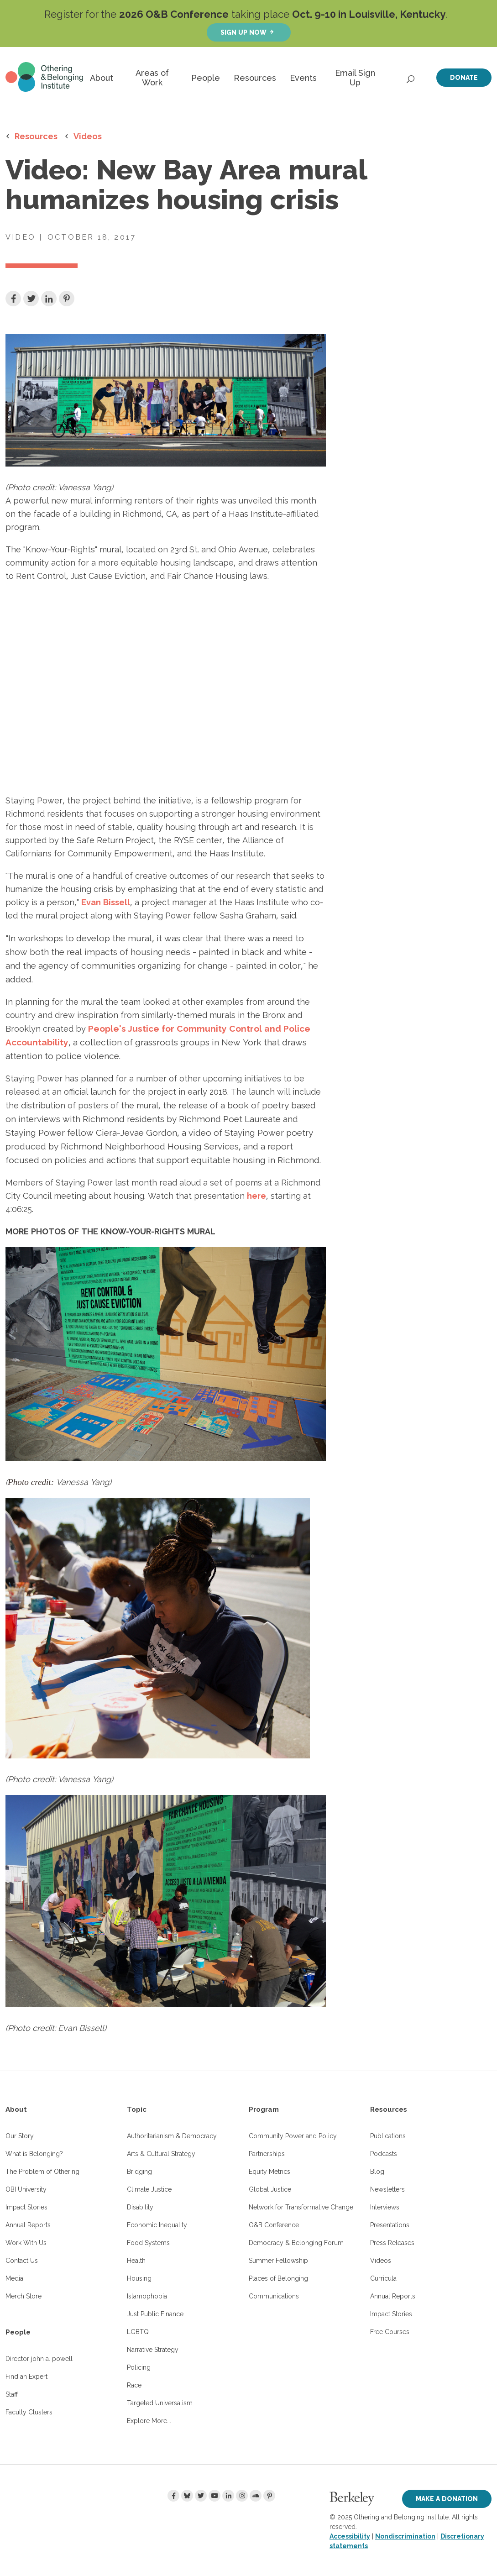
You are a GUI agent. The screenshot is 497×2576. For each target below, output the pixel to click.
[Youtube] (214, 2496)
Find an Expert (26, 2376)
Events (303, 78)
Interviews (384, 2207)
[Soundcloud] (256, 2496)
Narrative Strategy (152, 2349)
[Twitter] (201, 2496)
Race (134, 2385)
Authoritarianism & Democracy (172, 2136)
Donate (464, 77)
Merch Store (23, 2296)
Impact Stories (26, 2207)
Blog (377, 2171)
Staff (11, 2394)
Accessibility (350, 2536)
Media (14, 2278)
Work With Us (26, 2242)
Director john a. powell (39, 2358)
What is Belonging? (34, 2153)
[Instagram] (242, 2496)
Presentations (389, 2225)
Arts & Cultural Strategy (161, 2153)
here (256, 1195)
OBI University (26, 2189)
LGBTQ (138, 2331)
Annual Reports (28, 2225)
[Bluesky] (187, 2496)
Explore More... (149, 2420)
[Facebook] (173, 2496)
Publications (388, 2136)
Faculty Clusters (28, 2412)
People (205, 78)
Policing (139, 2367)
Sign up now (243, 32)
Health (136, 2260)
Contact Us (21, 2260)
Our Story (19, 2136)
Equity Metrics (269, 2171)
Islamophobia (147, 2296)
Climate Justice (149, 2189)
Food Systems (148, 2242)
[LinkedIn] (228, 2496)
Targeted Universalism (160, 2403)
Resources (255, 78)
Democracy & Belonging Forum (296, 2242)
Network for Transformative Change (301, 2207)
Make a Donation (447, 2498)
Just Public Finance (155, 2314)
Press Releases (392, 2242)
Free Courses (389, 2331)
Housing (139, 2278)
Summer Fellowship (278, 2260)
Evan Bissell (105, 902)
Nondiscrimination (405, 2536)
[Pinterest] (269, 2496)
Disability (140, 2207)
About (101, 78)
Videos (87, 136)
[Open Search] (411, 76)
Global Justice (270, 2189)
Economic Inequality (157, 2225)
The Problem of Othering (42, 2171)
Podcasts (383, 2153)
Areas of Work (152, 77)
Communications (274, 2296)
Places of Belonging (278, 2278)
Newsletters (387, 2189)
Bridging (139, 2171)
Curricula (383, 2278)
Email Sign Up (355, 77)
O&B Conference (274, 2225)
